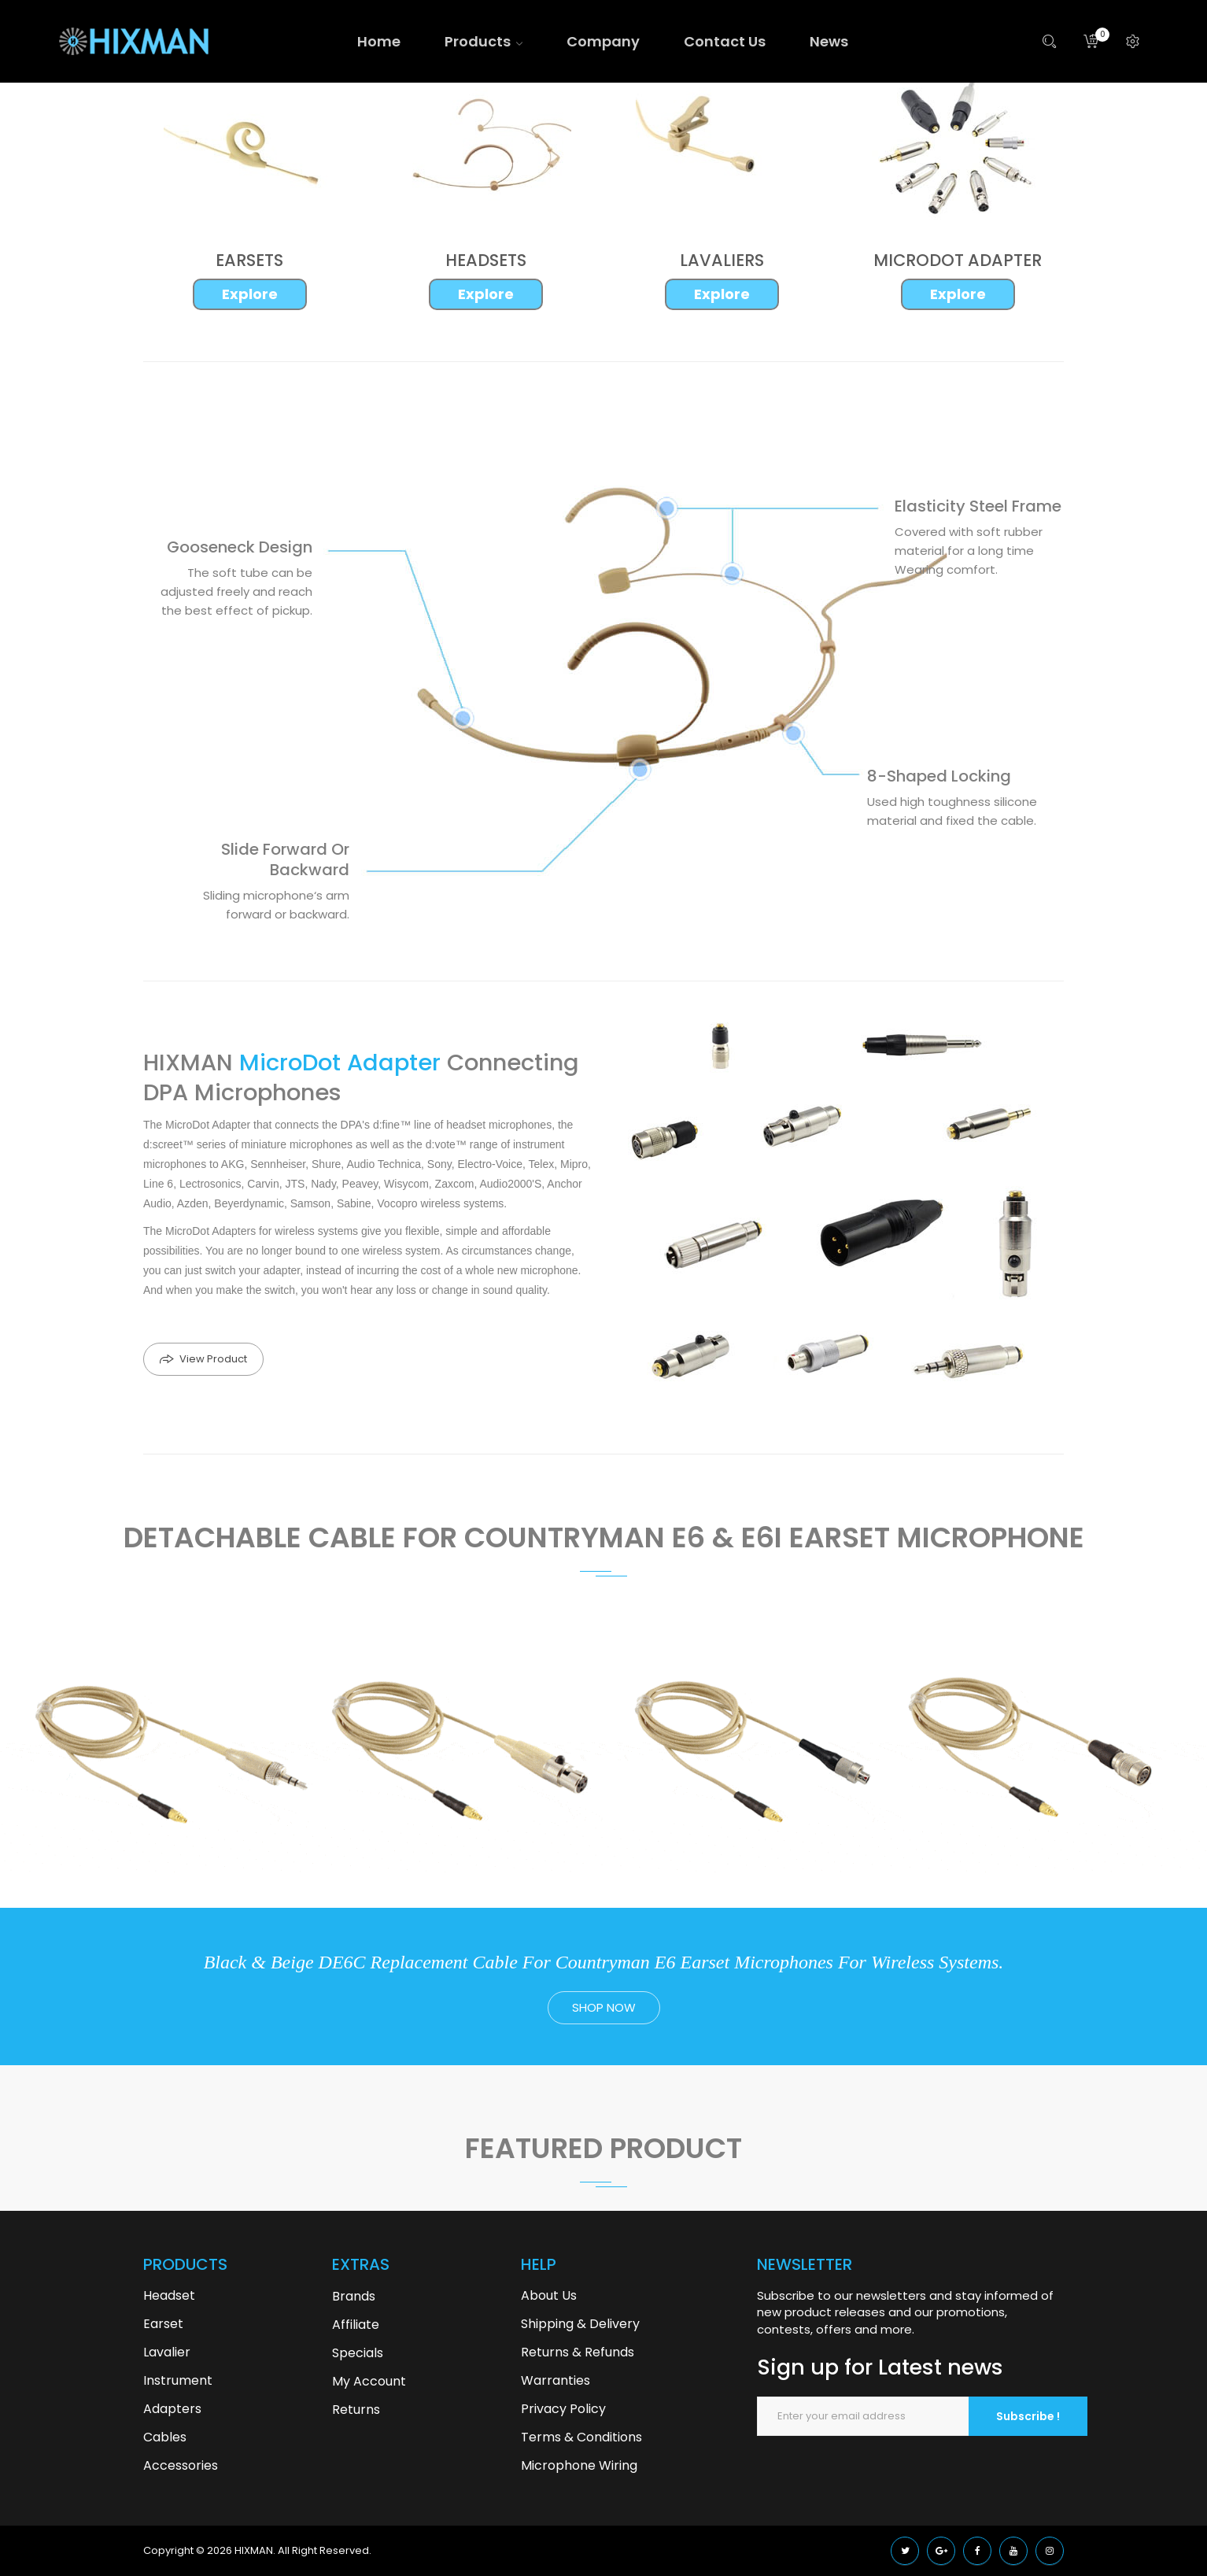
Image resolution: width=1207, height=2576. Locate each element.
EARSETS (249, 260)
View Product (213, 1358)
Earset (163, 2324)
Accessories (180, 2465)
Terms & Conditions (581, 2437)
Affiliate (355, 2324)
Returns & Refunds (577, 2352)
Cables (164, 2437)
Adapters (172, 2409)
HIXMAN (253, 2550)
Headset (169, 2295)
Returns (356, 2409)
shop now (604, 2007)
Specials (357, 2353)
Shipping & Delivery (580, 2324)
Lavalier (166, 2352)
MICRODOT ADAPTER (957, 260)
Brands (353, 2296)
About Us (549, 2295)
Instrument (177, 2380)
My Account (369, 2381)
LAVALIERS (722, 260)
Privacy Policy (563, 2409)
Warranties (555, 2380)
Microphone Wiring (579, 2465)
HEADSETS (485, 260)
